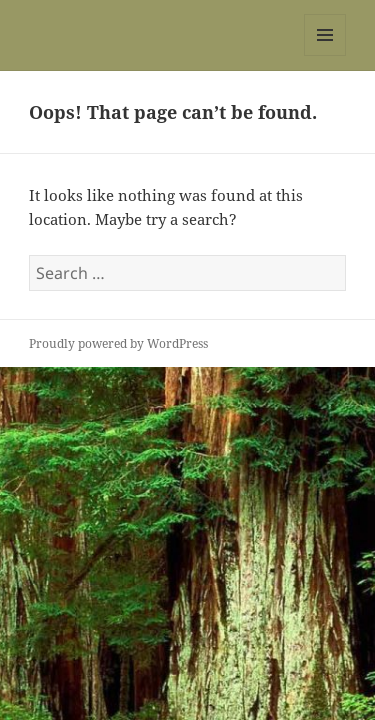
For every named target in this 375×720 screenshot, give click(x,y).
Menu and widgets (325, 55)
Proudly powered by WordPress (118, 343)
